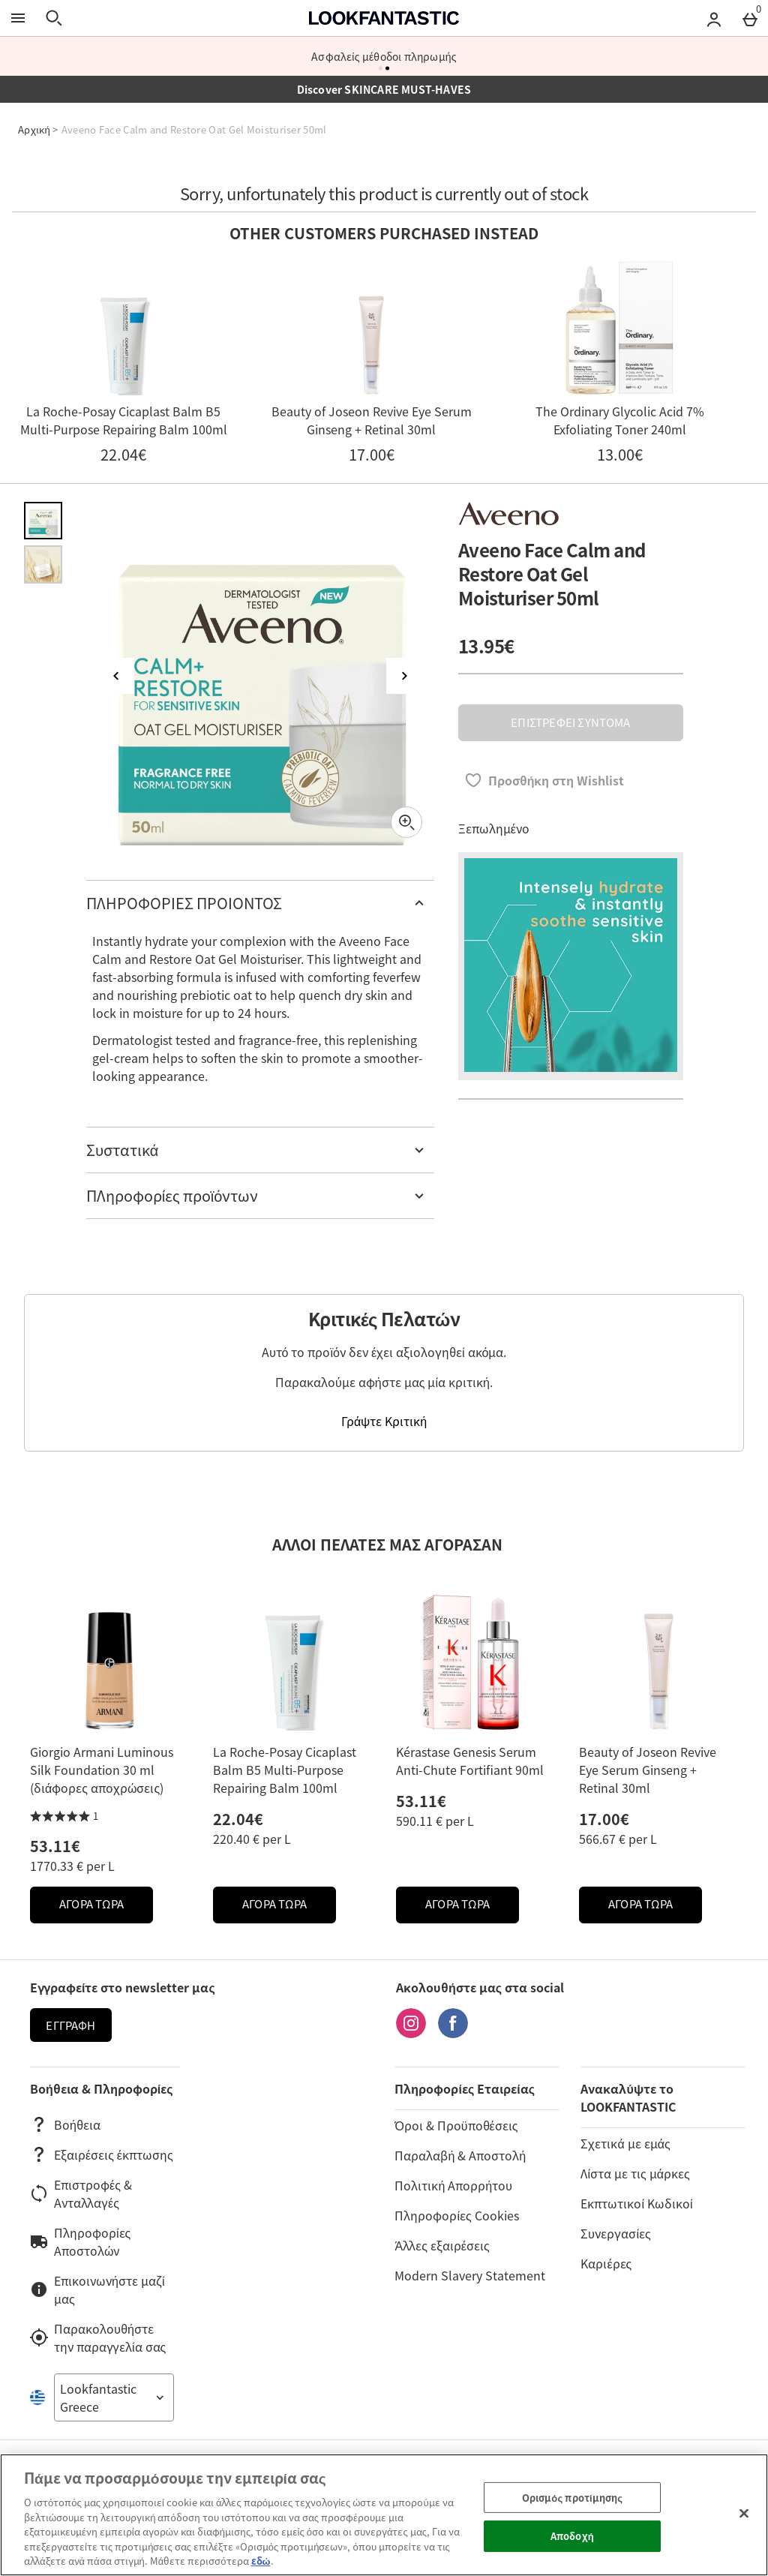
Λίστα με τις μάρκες (634, 2173)
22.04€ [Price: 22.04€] (238, 1819)
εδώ (261, 2560)
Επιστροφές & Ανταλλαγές (81, 2193)
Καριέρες (606, 2263)
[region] (384, 2515)
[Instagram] (411, 2033)
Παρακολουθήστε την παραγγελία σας (98, 2337)
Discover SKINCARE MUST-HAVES (384, 89)
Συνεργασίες (615, 2233)
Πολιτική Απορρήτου (453, 2185)
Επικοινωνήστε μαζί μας (97, 2289)
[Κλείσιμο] (744, 2512)
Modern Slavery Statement (469, 2275)
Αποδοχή (572, 2536)
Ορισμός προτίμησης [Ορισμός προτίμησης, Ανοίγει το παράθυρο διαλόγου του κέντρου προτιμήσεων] (572, 2497)
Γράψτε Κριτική (384, 1421)
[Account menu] (714, 18)
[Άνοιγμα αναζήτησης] (54, 18)
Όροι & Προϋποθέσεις (456, 2125)
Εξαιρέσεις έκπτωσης (101, 2154)
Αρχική (34, 129)
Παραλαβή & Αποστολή (460, 2155)
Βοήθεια (65, 2124)
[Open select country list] (114, 2397)
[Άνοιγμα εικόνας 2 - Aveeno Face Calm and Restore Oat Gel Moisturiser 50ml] (43, 564)
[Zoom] (406, 822)
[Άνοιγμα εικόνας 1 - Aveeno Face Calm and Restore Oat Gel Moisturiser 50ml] (43, 521)
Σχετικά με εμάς (625, 2143)
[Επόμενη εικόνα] (404, 676)
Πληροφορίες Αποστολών (80, 2241)
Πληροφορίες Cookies (456, 2215)
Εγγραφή (70, 2025)
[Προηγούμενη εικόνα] (116, 676)
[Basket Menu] (750, 18)
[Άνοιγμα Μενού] (18, 18)
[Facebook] (453, 2033)
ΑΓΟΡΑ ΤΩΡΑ (106, 1908)
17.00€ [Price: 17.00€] (604, 1819)
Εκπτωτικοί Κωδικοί (636, 2203)
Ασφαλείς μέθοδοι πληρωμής (384, 56)
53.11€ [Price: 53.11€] (55, 1846)
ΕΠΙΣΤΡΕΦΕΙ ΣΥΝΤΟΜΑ (570, 722)
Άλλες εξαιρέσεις (441, 2245)
